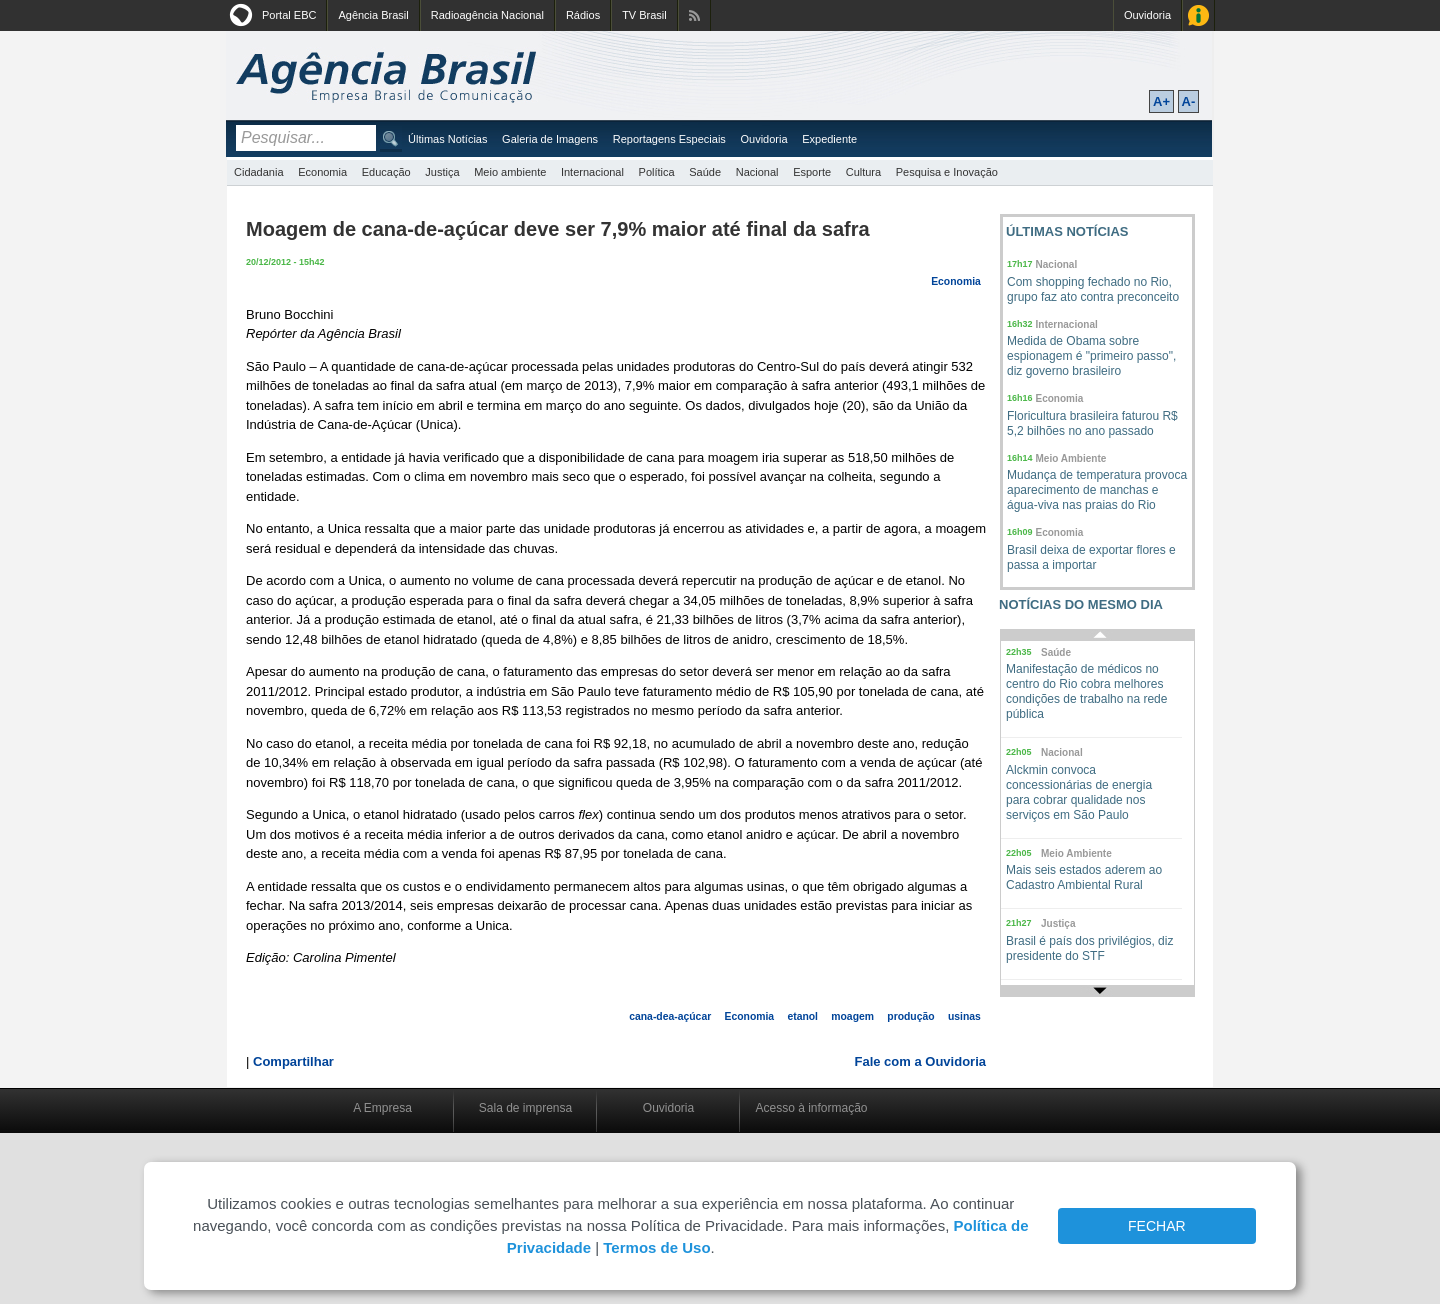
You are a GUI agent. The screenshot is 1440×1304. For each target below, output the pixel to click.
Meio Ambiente (1071, 458)
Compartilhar (293, 1061)
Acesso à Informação (1198, 15)
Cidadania (259, 172)
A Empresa (382, 1108)
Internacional (592, 172)
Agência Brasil (373, 15)
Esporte (812, 172)
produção (910, 1016)
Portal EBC (289, 15)
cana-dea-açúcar (670, 1016)
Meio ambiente (510, 172)
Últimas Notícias (447, 139)
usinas (964, 1016)
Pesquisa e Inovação (947, 172)
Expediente (829, 139)
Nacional (757, 172)
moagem (852, 1016)
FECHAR (1157, 1226)
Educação (386, 172)
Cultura (863, 172)
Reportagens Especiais (669, 139)
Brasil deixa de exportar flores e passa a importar (1091, 557)
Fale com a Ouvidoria (921, 1061)
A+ (1161, 101)
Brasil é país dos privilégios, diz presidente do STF (1089, 948)
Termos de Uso (656, 1247)
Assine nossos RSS (694, 15)
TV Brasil (644, 15)
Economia (322, 172)
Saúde (705, 172)
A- (1189, 101)
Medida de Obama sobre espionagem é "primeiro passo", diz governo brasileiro (1091, 356)
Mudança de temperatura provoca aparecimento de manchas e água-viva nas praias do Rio (1097, 490)
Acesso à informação (811, 1108)
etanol (802, 1016)
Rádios (583, 15)
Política (657, 172)
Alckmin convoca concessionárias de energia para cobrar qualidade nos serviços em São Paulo (1079, 792)
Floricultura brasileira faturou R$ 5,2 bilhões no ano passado (1092, 423)
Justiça (442, 172)
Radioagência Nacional (487, 15)
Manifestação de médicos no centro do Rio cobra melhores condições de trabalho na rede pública (1086, 691)
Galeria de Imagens (550, 139)
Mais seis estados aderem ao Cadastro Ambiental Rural (1084, 877)
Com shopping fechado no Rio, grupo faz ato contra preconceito (1093, 289)
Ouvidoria (1147, 15)
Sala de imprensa (525, 1108)
